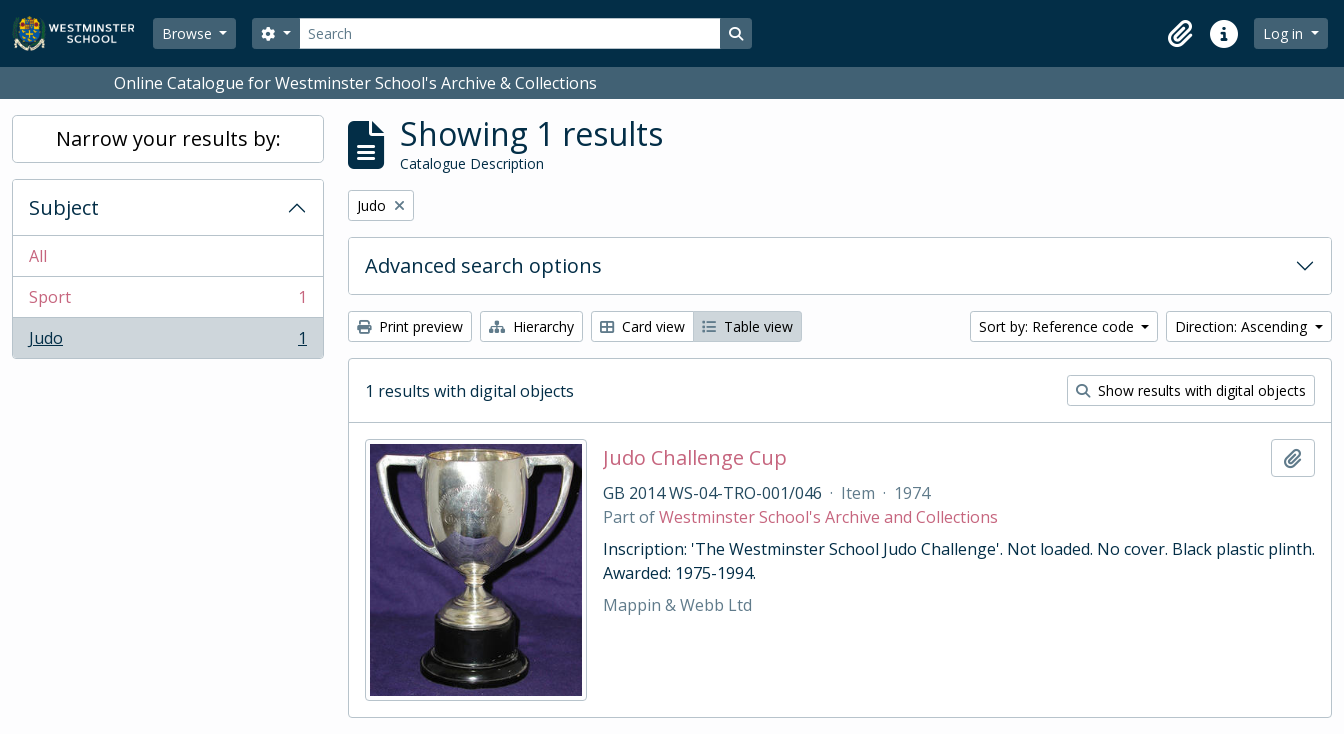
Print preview (410, 326)
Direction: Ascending (1243, 326)
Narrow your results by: (168, 138)
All (38, 256)
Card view (642, 326)
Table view (747, 326)
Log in (1285, 33)
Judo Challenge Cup (695, 458)
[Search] (510, 33)
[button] (1180, 34)
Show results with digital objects (1191, 390)
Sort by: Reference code (1058, 326)
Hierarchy (531, 326)
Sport (167, 301)
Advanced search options (483, 265)
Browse (189, 33)
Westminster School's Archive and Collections (828, 517)
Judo (167, 342)
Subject (64, 207)
